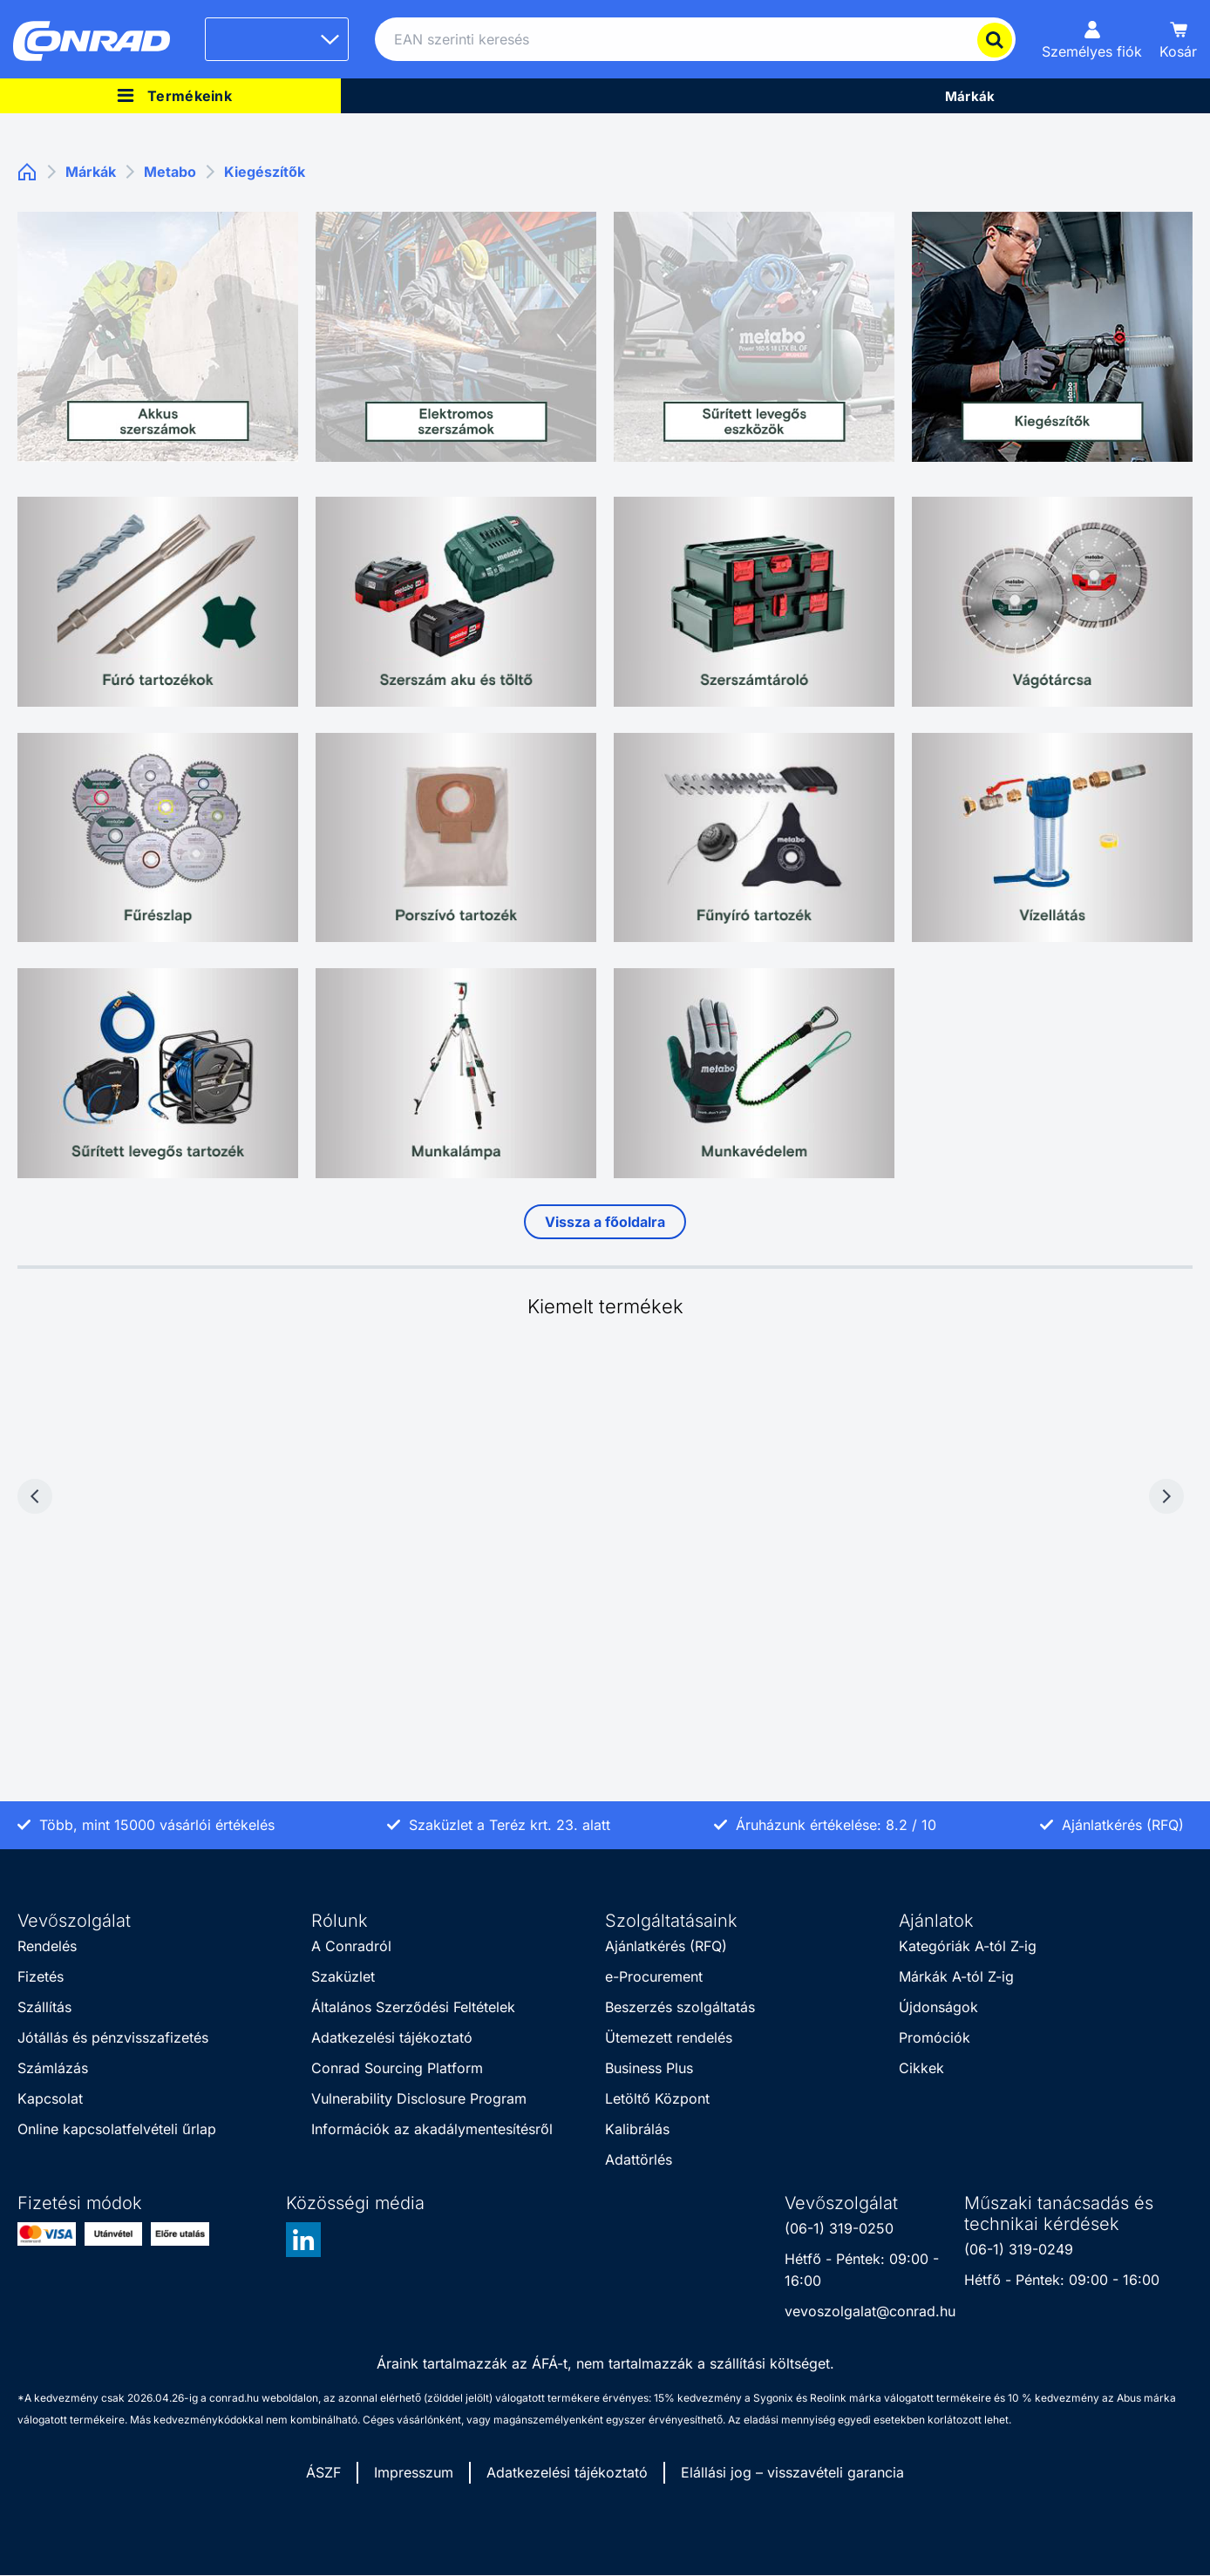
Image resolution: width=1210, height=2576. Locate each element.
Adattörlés (638, 2159)
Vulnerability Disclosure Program (419, 2098)
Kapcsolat (50, 2098)
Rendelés (47, 1946)
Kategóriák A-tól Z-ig (968, 1946)
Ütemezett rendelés (668, 2037)
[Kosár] (1178, 39)
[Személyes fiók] (1092, 39)
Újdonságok (938, 2007)
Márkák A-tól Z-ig (956, 1976)
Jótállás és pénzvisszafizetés (112, 2037)
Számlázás (52, 2068)
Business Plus (649, 2068)
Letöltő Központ (657, 2098)
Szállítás (44, 2007)
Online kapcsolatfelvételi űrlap (116, 2129)
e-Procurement (654, 1976)
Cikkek (921, 2068)
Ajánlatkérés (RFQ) (666, 1946)
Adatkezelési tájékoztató (391, 2037)
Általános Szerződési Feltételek (413, 2007)
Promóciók (934, 2037)
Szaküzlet (343, 1976)
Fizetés (40, 1976)
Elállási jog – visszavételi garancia (792, 2472)
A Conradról (351, 1946)
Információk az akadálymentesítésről (432, 2129)
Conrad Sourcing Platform (397, 2068)
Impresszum (413, 2472)
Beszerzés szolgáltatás (680, 2007)
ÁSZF (323, 2472)
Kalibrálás (637, 2129)
